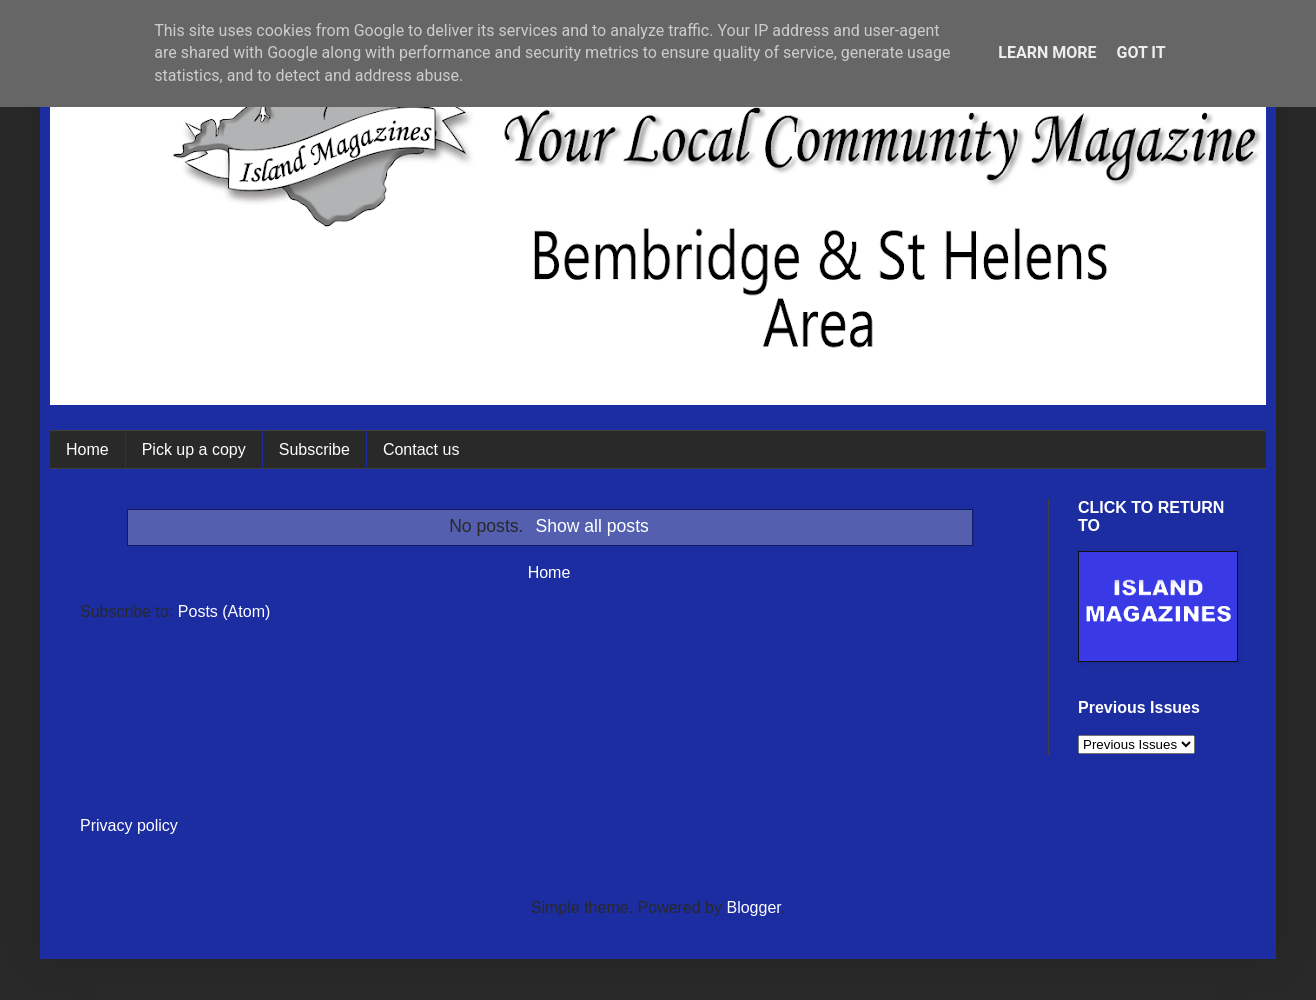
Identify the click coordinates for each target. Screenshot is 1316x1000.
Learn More (1047, 52)
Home (87, 449)
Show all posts (591, 526)
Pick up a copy (194, 449)
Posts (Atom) (224, 611)
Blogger (753, 907)
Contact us (421, 449)
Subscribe (314, 449)
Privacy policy (129, 825)
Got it (1140, 52)
